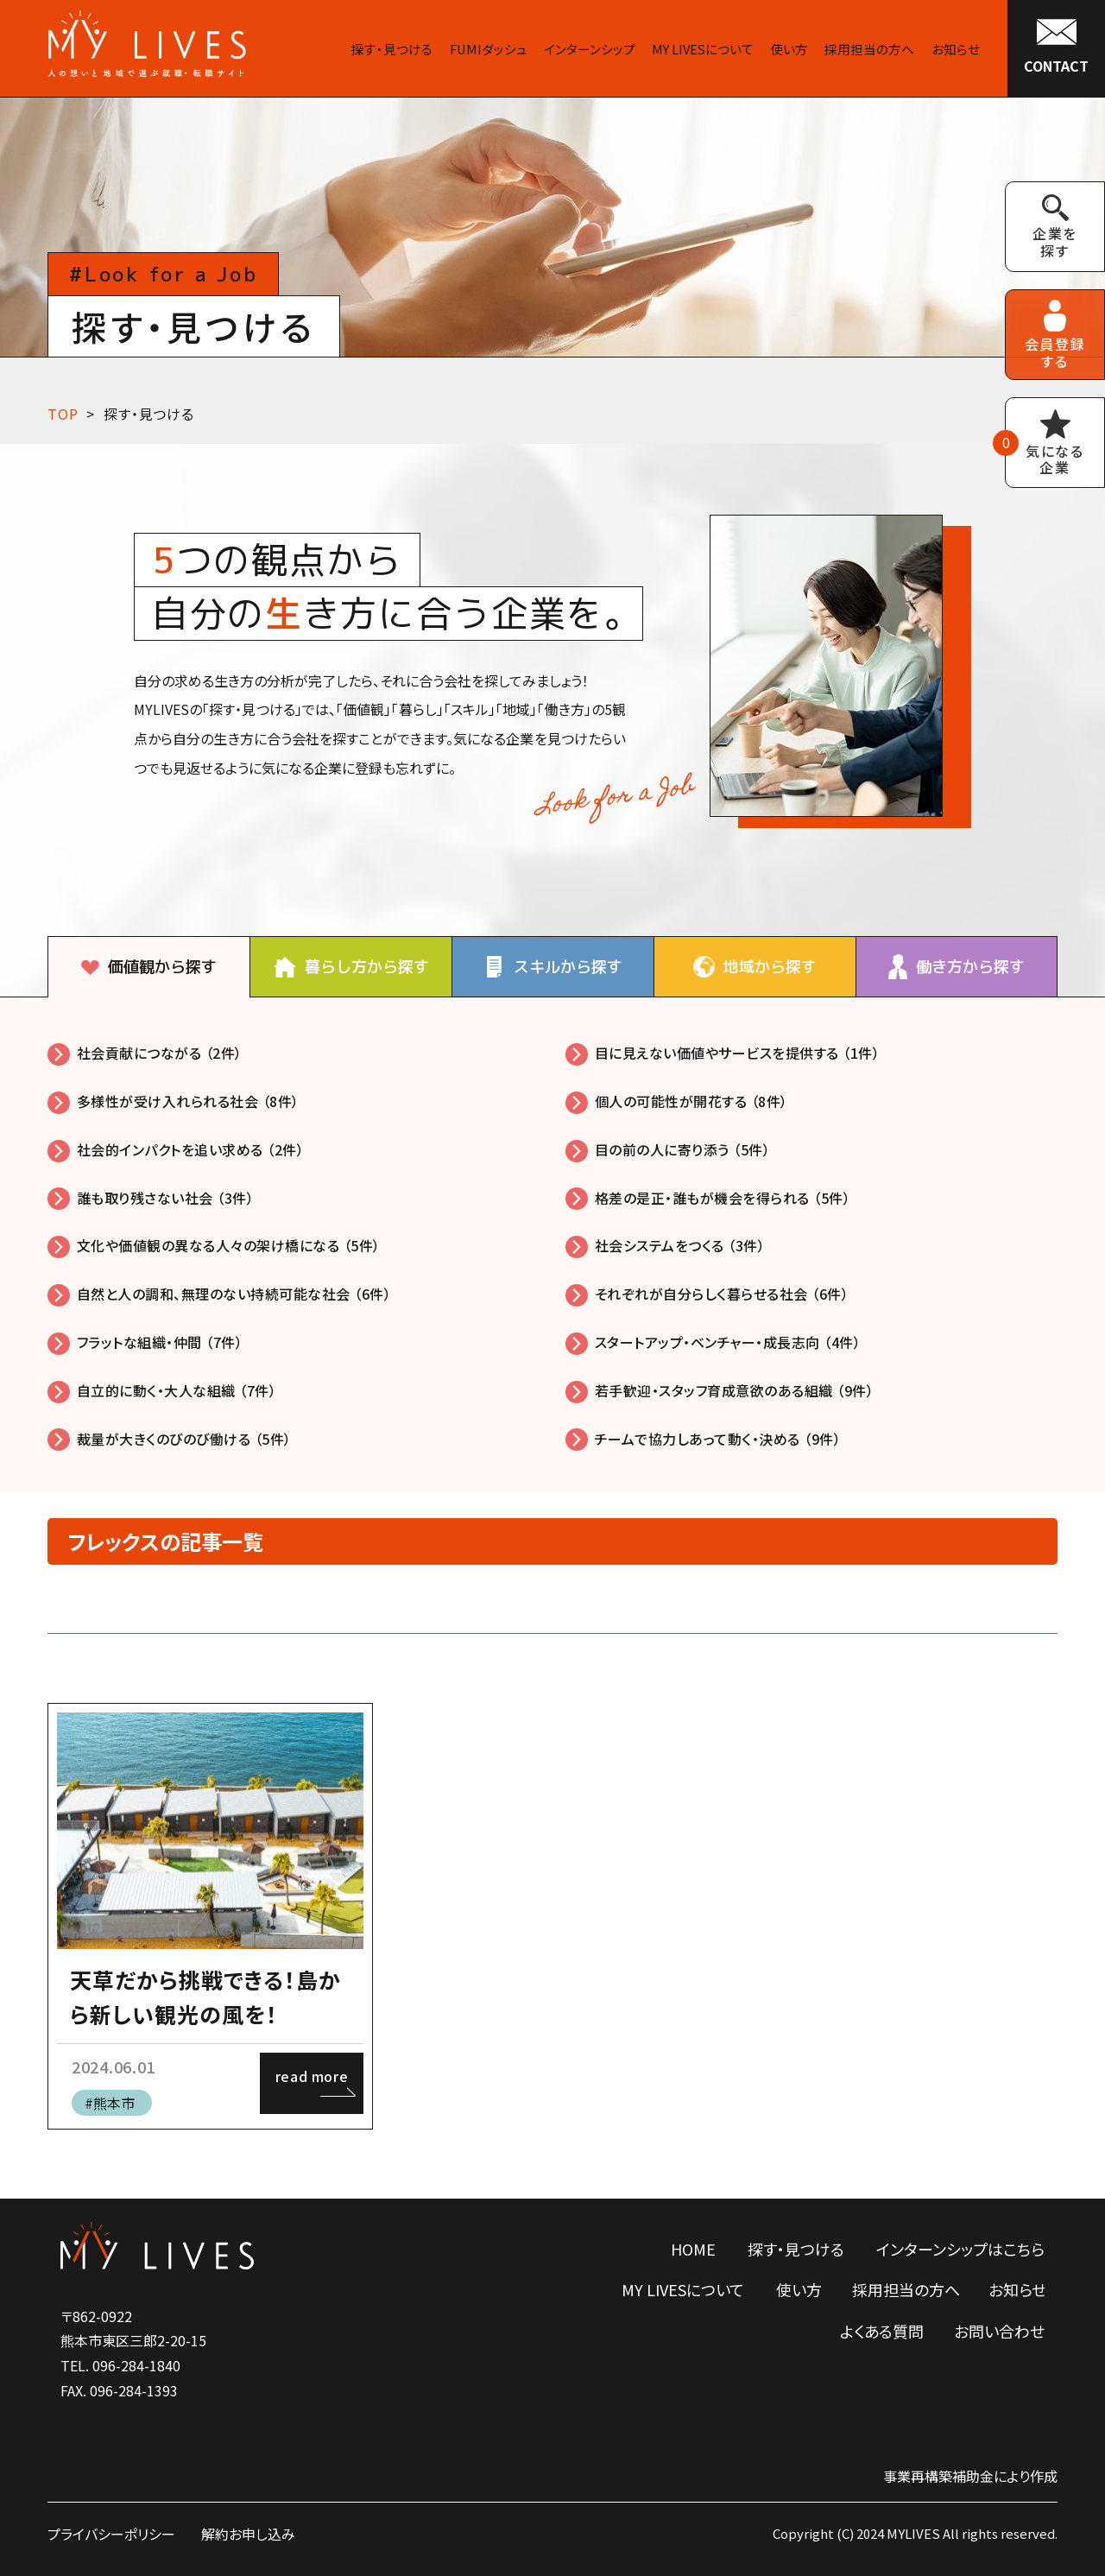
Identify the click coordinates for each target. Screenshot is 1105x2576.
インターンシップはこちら (960, 2248)
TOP (62, 414)
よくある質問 (882, 2331)
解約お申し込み (248, 2533)
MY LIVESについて (683, 2289)
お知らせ (1017, 2289)
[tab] (148, 966)
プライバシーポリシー (111, 2533)
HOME (693, 2248)
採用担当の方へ (906, 2289)
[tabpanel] (552, 1244)
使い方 (799, 2289)
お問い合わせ (999, 2331)
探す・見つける (149, 414)
